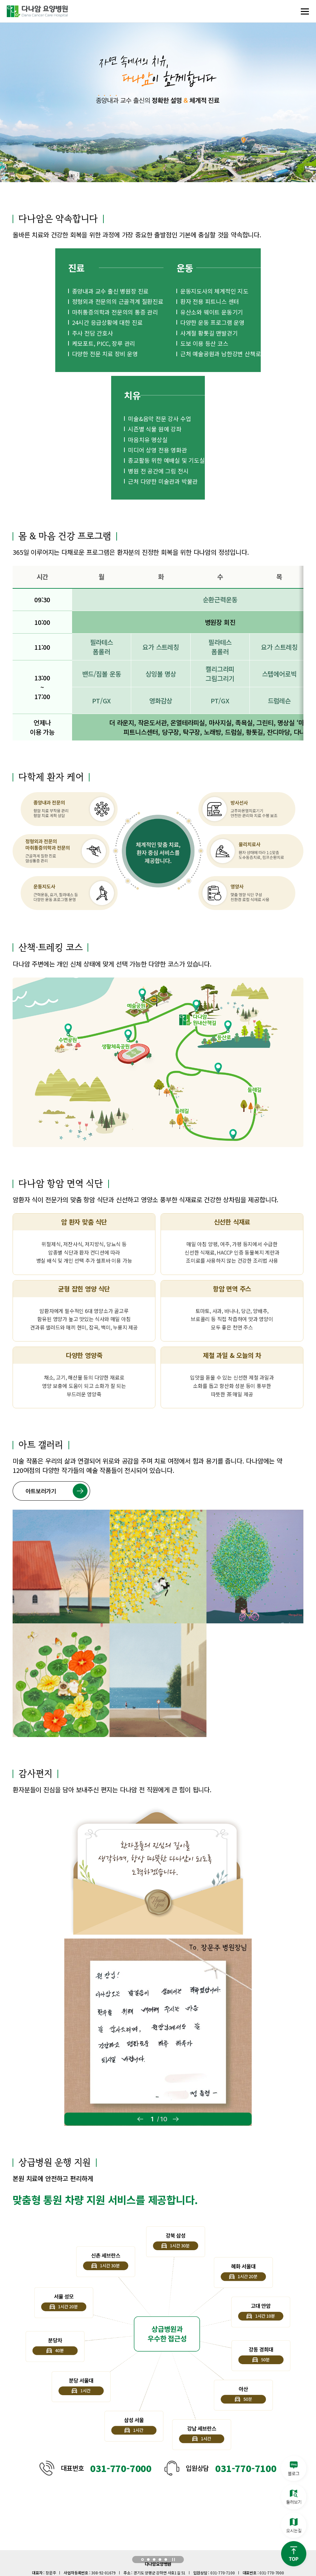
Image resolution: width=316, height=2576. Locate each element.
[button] (142, 2559)
